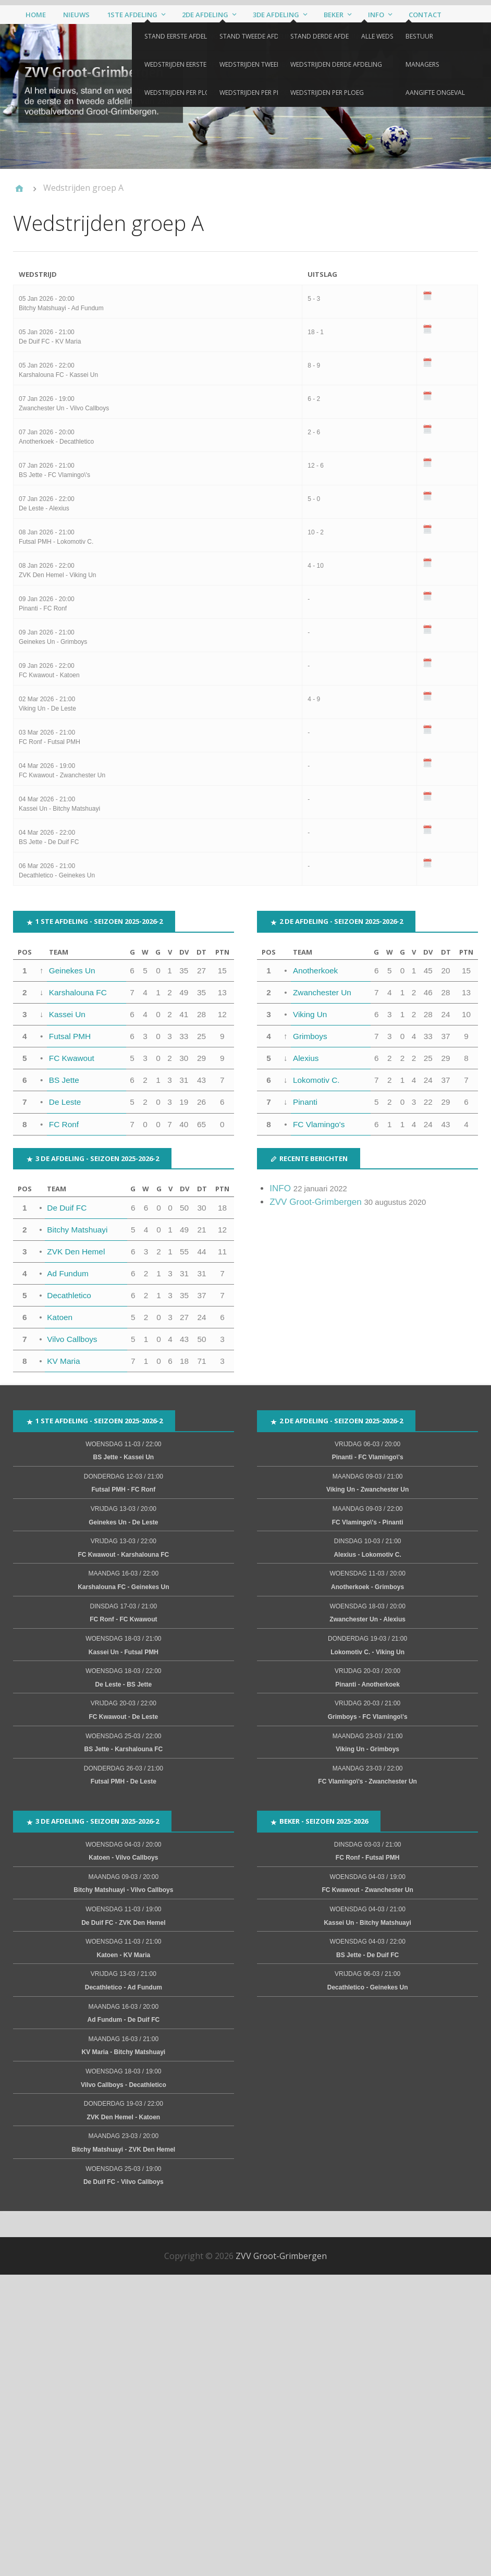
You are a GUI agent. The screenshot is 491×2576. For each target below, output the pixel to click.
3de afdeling (276, 14)
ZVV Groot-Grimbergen (315, 1202)
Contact (425, 14)
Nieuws (76, 14)
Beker (333, 14)
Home (36, 14)
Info (376, 14)
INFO (280, 1189)
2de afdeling (205, 14)
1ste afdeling (132, 14)
